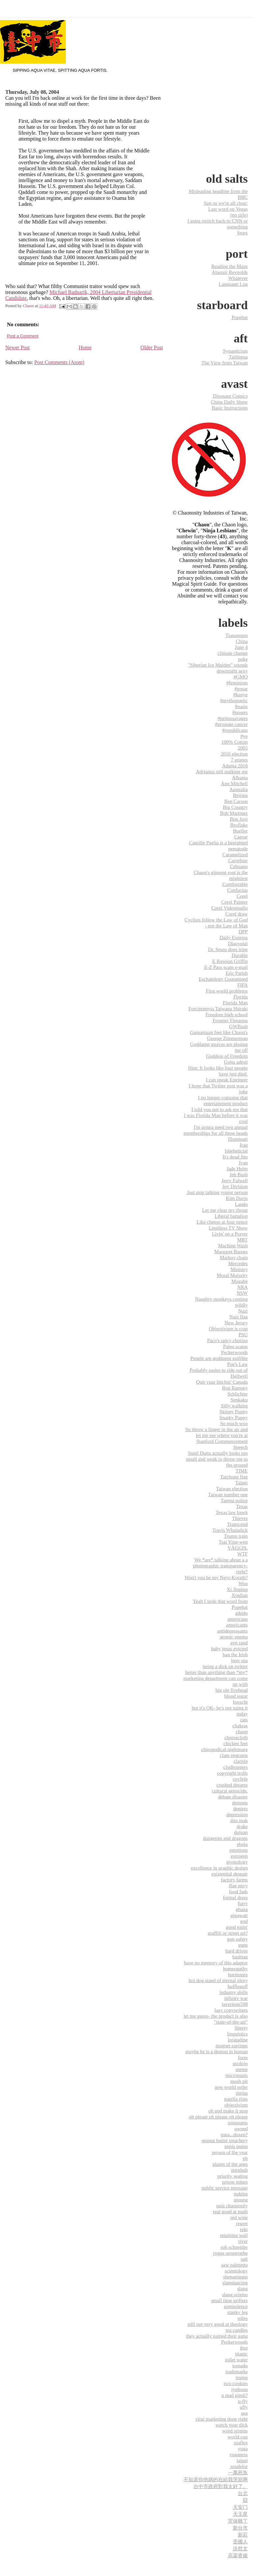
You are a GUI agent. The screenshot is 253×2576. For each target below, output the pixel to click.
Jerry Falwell (234, 1180)
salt (244, 2259)
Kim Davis (237, 1198)
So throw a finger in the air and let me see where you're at (216, 1432)
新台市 (240, 2528)
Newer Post (17, 347)
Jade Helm (237, 1168)
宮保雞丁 (238, 2521)
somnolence (236, 2306)
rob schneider (234, 2247)
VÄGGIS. (238, 1548)
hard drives (236, 1950)
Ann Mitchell (234, 783)
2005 (243, 748)
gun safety (237, 1939)
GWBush (238, 1026)
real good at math (230, 2211)
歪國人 (240, 2541)
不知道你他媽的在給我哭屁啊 (215, 2479)
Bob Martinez (234, 813)
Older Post (151, 347)
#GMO (241, 676)
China (242, 641)
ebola (242, 1844)
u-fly (243, 2401)
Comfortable (235, 884)
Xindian (240, 1595)
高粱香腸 (238, 2555)
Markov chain (234, 1257)
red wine (239, 2217)
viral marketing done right (221, 2419)
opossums (238, 2122)
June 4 (241, 647)
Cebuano (239, 866)
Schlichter (237, 1393)
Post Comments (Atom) (59, 362)
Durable (240, 955)
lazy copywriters (231, 2010)
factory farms (234, 1879)
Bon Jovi (239, 819)
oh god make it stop (228, 2110)
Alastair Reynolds (230, 272)
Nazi (243, 1311)
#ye (244, 736)
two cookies (236, 2383)
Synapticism (235, 351)
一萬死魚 (238, 2472)
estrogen (239, 1856)
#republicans (235, 730)
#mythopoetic (234, 700)
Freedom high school (227, 1014)
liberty (241, 2028)
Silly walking (234, 1405)
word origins (235, 2430)
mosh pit (239, 2081)
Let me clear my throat (225, 1210)
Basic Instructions (230, 408)
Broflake (239, 825)
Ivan (243, 1162)
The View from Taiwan (225, 362)
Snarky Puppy (233, 1417)
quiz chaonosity (232, 2205)
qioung (241, 2199)
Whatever (238, 278)
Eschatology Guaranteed (223, 979)
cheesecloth (236, 1737)
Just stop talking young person (217, 1192)
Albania (240, 777)
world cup (238, 2436)
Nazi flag (238, 1316)
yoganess (238, 2454)
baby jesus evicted (229, 1648)
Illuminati (238, 1139)
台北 (243, 2493)
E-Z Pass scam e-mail (226, 967)
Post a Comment (22, 335)
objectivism (236, 2105)
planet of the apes (230, 2164)
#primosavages (233, 718)
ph (245, 2158)
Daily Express (233, 937)
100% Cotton (234, 742)
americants (237, 1625)
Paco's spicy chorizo (227, 1340)
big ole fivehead (231, 1690)
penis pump (236, 2146)
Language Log (233, 284)
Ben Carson (236, 801)
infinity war (236, 1998)
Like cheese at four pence (222, 1222)
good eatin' (237, 1927)
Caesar (241, 836)
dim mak (239, 1820)
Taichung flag (234, 1476)
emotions (238, 1850)
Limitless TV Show (228, 1228)
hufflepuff (238, 1986)
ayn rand (239, 1642)
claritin (241, 1761)
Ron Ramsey (235, 1388)
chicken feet (235, 1743)
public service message (225, 2188)
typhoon (239, 2389)
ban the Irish (235, 1654)
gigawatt (239, 1915)
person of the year (230, 2152)
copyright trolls (232, 1773)
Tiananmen (236, 635)
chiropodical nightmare (224, 1749)
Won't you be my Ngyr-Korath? (216, 1577)
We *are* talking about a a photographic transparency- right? (220, 1565)
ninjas (242, 2093)
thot (244, 2347)
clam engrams (234, 1755)
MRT (242, 1239)
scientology (236, 2270)
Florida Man (235, 1002)
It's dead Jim (235, 1156)
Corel (242, 896)
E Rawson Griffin (230, 961)
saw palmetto (234, 2265)
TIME (242, 1471)
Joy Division (235, 1186)
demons (240, 1802)
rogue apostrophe (230, 2253)
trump (242, 2377)
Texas (242, 1506)
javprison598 (235, 2004)
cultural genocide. (230, 1790)
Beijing (240, 795)
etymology (237, 1862)
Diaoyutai (238, 943)
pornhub (239, 2170)
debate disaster (233, 1796)
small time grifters (229, 2300)
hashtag (240, 1956)
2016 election (234, 754)
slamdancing (235, 2282)
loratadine (238, 2039)
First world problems (227, 991)
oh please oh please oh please (218, 2116)
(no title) (239, 215)
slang (242, 2288)
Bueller (240, 831)
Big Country (235, 807)
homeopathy (235, 1968)
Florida (240, 996)
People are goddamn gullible (219, 1358)
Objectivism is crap (228, 1328)
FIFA (242, 985)
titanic (241, 2353)
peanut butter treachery (225, 2140)
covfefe (240, 1779)
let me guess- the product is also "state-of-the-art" (215, 2019)
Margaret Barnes (231, 1251)
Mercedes (238, 1263)
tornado (240, 2365)
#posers (240, 712)
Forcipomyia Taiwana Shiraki (218, 1008)
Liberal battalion (231, 1216)
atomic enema (234, 1636)
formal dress (235, 1897)
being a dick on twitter (225, 1666)
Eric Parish (237, 973)
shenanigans (235, 2276)
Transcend (237, 1524)
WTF (242, 1553)
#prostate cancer (231, 724)
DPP (243, 931)
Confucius (237, 890)
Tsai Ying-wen (233, 1542)
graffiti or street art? (228, 1933)
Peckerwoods (234, 1352)
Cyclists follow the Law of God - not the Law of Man (216, 922)
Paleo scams (235, 1346)
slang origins (235, 2294)
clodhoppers (235, 1767)
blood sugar (236, 1696)
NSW (242, 1293)
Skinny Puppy (233, 1411)
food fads (238, 1891)
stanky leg (237, 2312)
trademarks (237, 2371)
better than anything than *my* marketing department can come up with (215, 1678)
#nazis (241, 706)
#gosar (241, 688)
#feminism (237, 682)
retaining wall (234, 2235)
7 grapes (239, 759)
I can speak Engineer (227, 1079)
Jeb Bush (239, 1174)
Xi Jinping (237, 1589)
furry (243, 1903)
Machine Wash (233, 1245)
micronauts (237, 2075)
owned (241, 2128)
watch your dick (231, 2425)
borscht (240, 1702)
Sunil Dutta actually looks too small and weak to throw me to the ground (217, 1459)
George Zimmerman (227, 1038)
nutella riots (236, 2099)
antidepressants (232, 1630)
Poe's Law (237, 1364)
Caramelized (235, 854)
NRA (242, 1287)
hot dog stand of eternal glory (218, 1980)
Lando (241, 1204)
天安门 (240, 2507)
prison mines (235, 2182)
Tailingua (238, 356)
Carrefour (238, 860)
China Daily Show (229, 402)
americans (237, 1619)
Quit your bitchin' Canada (222, 1382)
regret (242, 2223)
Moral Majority (232, 1275)
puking (241, 2193)
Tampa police (234, 1500)
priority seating (232, 2176)
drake (242, 1826)
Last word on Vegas (228, 209)
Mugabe (239, 1281)
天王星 (240, 2514)
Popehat (240, 317)
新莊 (243, 2534)
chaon (242, 1731)
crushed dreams (232, 1785)
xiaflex (241, 2442)
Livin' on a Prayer (230, 1233)
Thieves (240, 1518)
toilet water (236, 2359)
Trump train (236, 1536)
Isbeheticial (236, 1151)
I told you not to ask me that (219, 1109)
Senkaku (239, 1399)
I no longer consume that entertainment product (223, 1100)
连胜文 (240, 2548)
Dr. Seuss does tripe (228, 949)
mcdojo (240, 2063)
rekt (244, 2229)
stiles (243, 2318)
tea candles (237, 2330)
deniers (240, 1808)
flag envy (238, 1885)
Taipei (241, 1482)
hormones (238, 1974)
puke (243, 659)
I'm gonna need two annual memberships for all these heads (215, 1130)
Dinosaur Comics (230, 396)
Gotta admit (236, 1062)
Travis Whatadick (230, 1530)
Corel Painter (234, 902)
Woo (243, 1583)
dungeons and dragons (225, 1838)
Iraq (244, 1145)
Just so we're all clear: (226, 203)
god (244, 1921)
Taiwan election (232, 1488)
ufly (244, 2407)
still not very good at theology (217, 2324)
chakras (240, 1725)
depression (237, 1814)
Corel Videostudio (229, 908)
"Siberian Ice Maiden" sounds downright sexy (218, 668)
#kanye (240, 694)
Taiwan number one (228, 1494)
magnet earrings (232, 2045)
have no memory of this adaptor (216, 1962)
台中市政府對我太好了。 (220, 2486)
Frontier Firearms (230, 1020)
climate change (233, 653)
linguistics (237, 2033)
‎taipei (242, 2460)
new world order (231, 2087)
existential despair (229, 1873)
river (243, 2241)
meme (242, 2069)
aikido (241, 1613)
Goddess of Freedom (227, 1056)
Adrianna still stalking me (222, 771)
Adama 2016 (235, 765)
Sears (242, 232)
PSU (243, 1334)
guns (243, 1945)
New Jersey (236, 1322)
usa (244, 2413)
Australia (238, 789)
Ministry (239, 1269)
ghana (242, 1909)
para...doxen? (234, 2134)
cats (244, 1719)
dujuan (241, 1832)
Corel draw (236, 913)
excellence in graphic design (219, 1868)
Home (85, 347)
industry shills (233, 1992)
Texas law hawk (231, 1512)
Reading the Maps (229, 266)
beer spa (239, 1660)
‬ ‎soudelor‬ (238, 2466)
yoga (243, 2448)
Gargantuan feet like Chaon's (219, 1032)
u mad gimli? (234, 2395)
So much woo (234, 1423)
